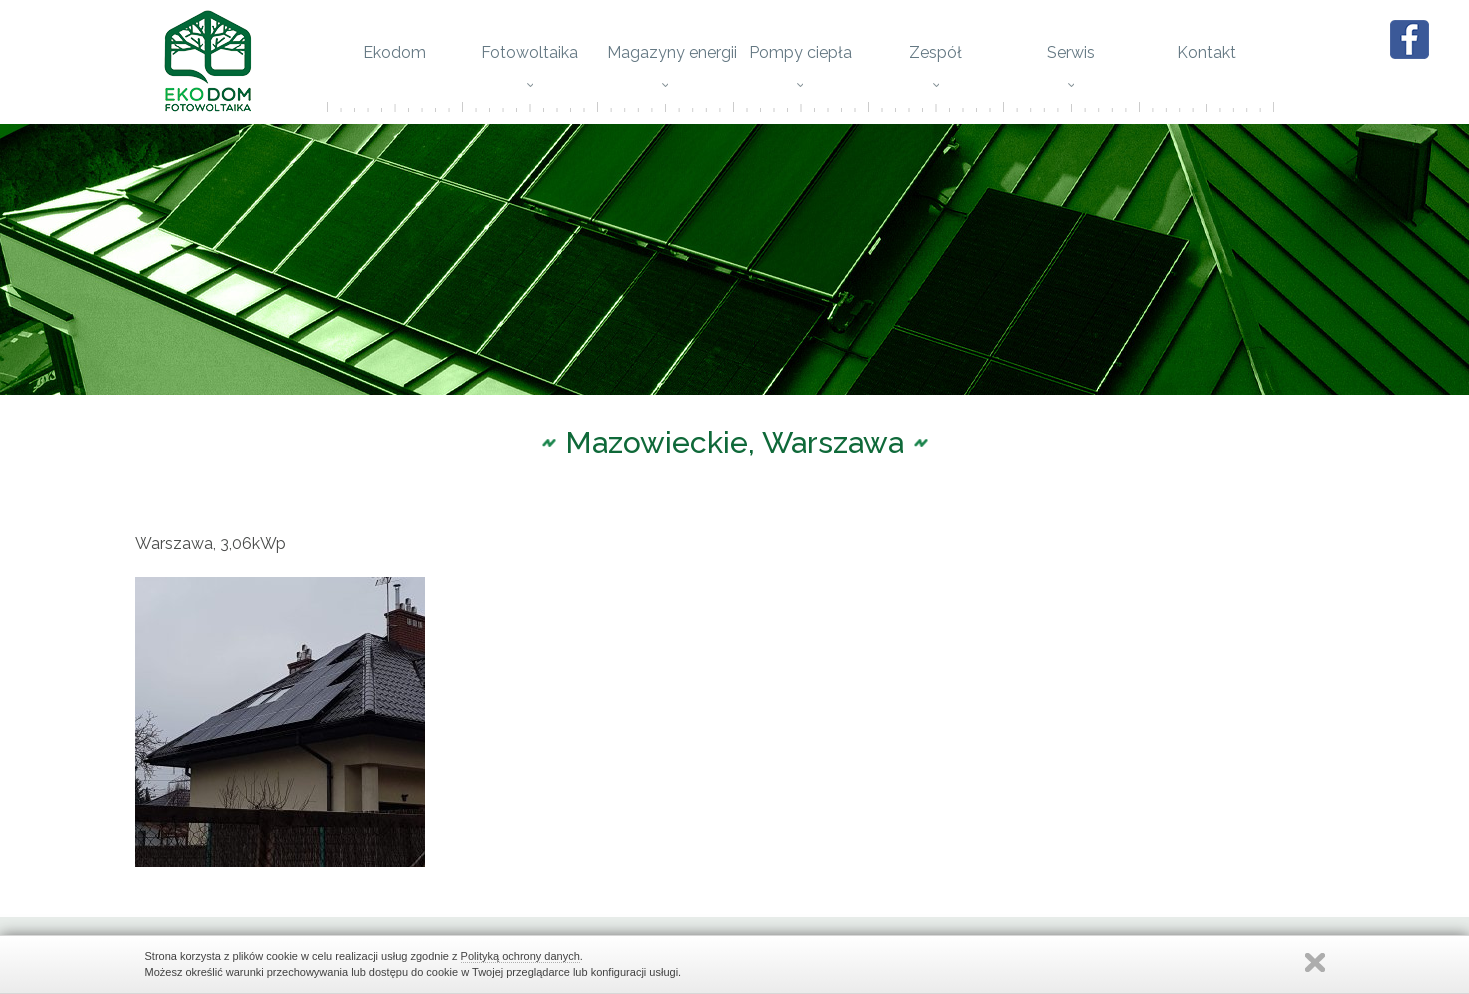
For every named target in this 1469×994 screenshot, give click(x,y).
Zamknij (1315, 962)
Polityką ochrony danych (520, 956)
